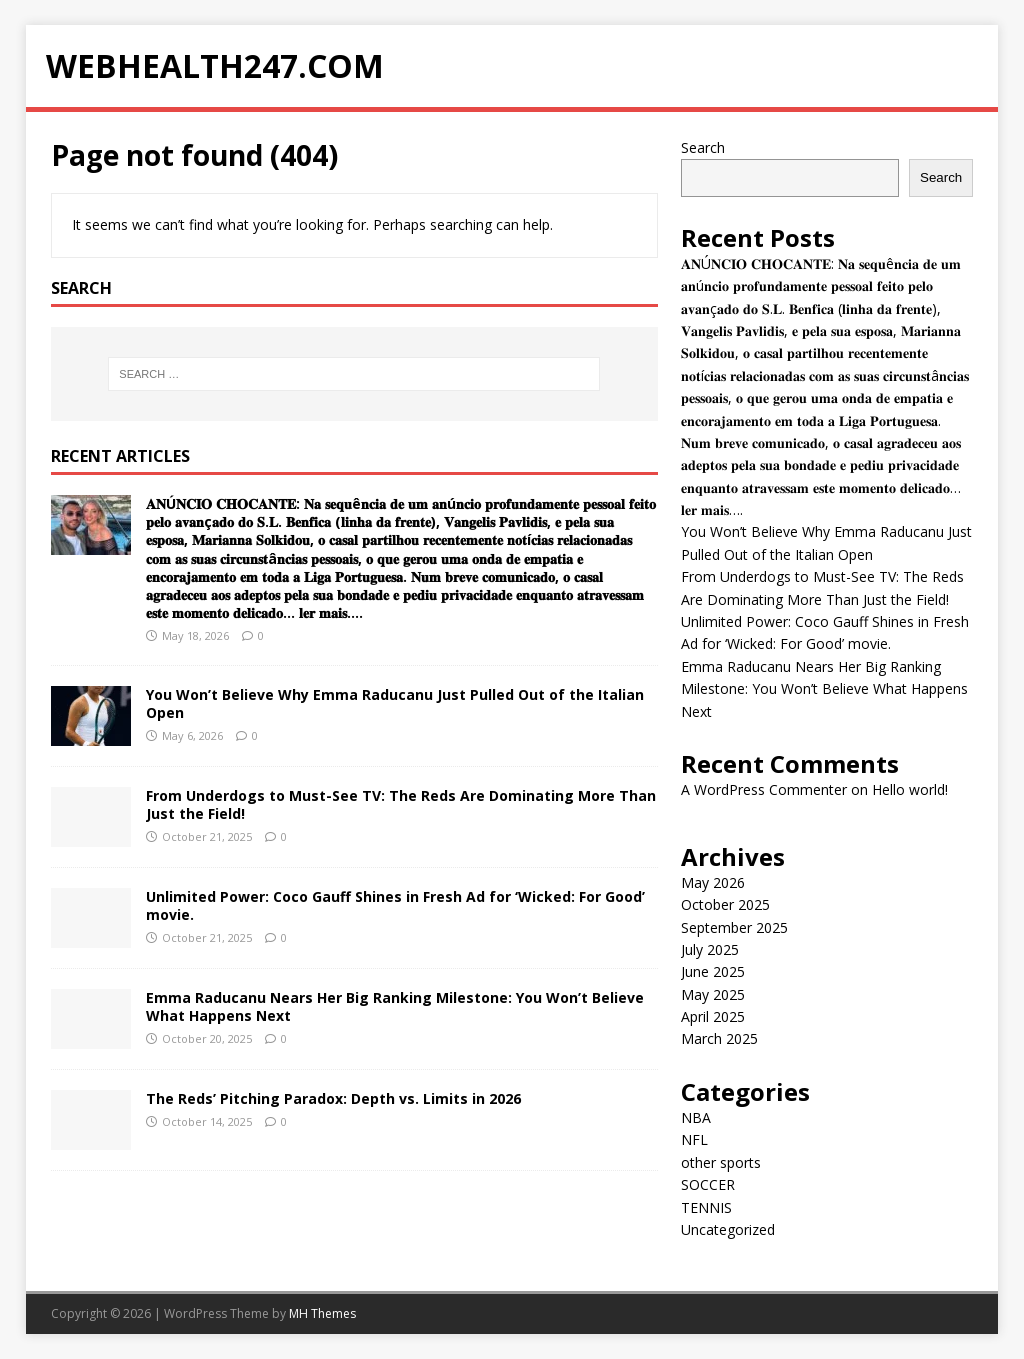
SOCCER (708, 1184)
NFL (694, 1139)
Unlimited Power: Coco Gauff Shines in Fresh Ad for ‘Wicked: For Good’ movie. (395, 905)
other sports (721, 1162)
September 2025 (734, 927)
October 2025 (725, 904)
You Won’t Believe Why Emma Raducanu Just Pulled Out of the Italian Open (395, 703)
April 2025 (713, 1016)
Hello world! (910, 789)
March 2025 (719, 1038)
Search (703, 147)
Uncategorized (728, 1229)
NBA (696, 1117)
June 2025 (713, 971)
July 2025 (710, 949)
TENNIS (706, 1207)
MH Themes (322, 1313)
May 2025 (713, 994)
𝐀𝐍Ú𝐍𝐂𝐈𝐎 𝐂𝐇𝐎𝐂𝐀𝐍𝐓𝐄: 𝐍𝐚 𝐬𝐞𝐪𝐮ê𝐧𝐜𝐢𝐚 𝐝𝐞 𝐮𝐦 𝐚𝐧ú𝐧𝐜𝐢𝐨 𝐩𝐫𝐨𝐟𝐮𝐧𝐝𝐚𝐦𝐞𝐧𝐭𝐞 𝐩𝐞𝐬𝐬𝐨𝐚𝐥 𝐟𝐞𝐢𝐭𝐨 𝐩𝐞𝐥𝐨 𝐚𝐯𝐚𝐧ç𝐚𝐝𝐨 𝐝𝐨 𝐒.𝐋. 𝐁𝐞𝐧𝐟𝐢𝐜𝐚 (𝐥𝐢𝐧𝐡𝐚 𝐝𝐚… (401, 558)
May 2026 (713, 882)
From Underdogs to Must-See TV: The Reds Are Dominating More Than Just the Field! (401, 804)
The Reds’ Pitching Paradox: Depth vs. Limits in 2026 (333, 1098)
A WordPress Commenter (764, 789)
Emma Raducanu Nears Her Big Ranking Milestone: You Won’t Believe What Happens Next (395, 1006)
